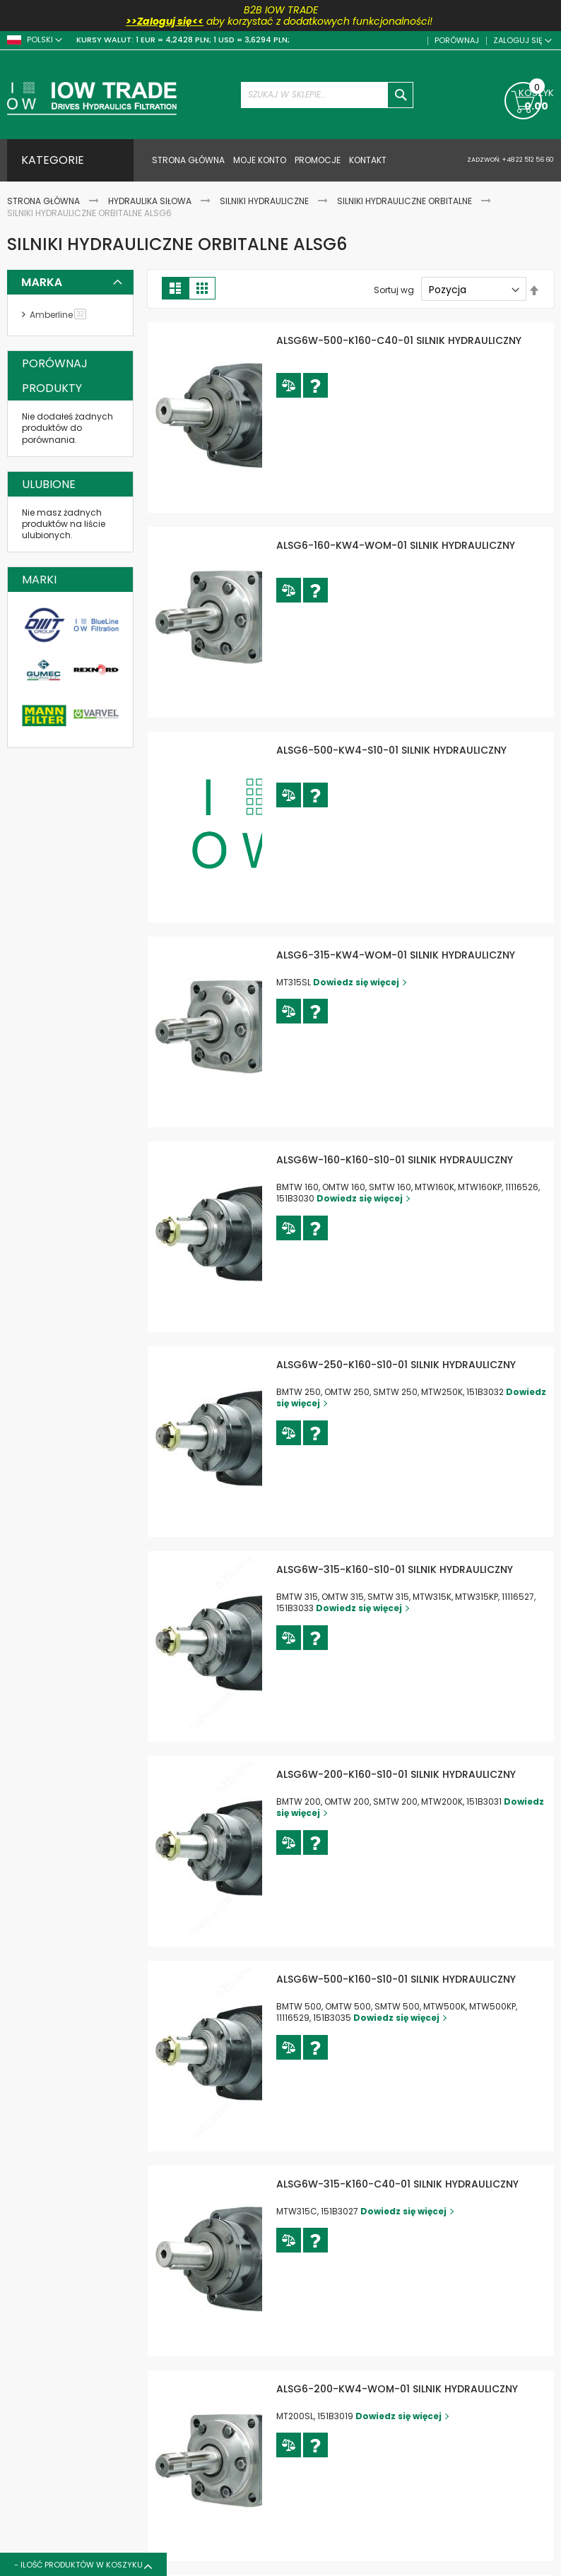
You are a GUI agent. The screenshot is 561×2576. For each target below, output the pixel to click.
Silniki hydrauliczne (265, 201)
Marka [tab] (41, 282)
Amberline (60, 315)
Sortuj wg (394, 290)
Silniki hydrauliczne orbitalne (405, 201)
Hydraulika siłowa (151, 201)
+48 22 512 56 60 (527, 159)
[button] (350, 400)
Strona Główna (44, 201)
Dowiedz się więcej (418, 998)
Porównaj (455, 40)
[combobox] (327, 95)
